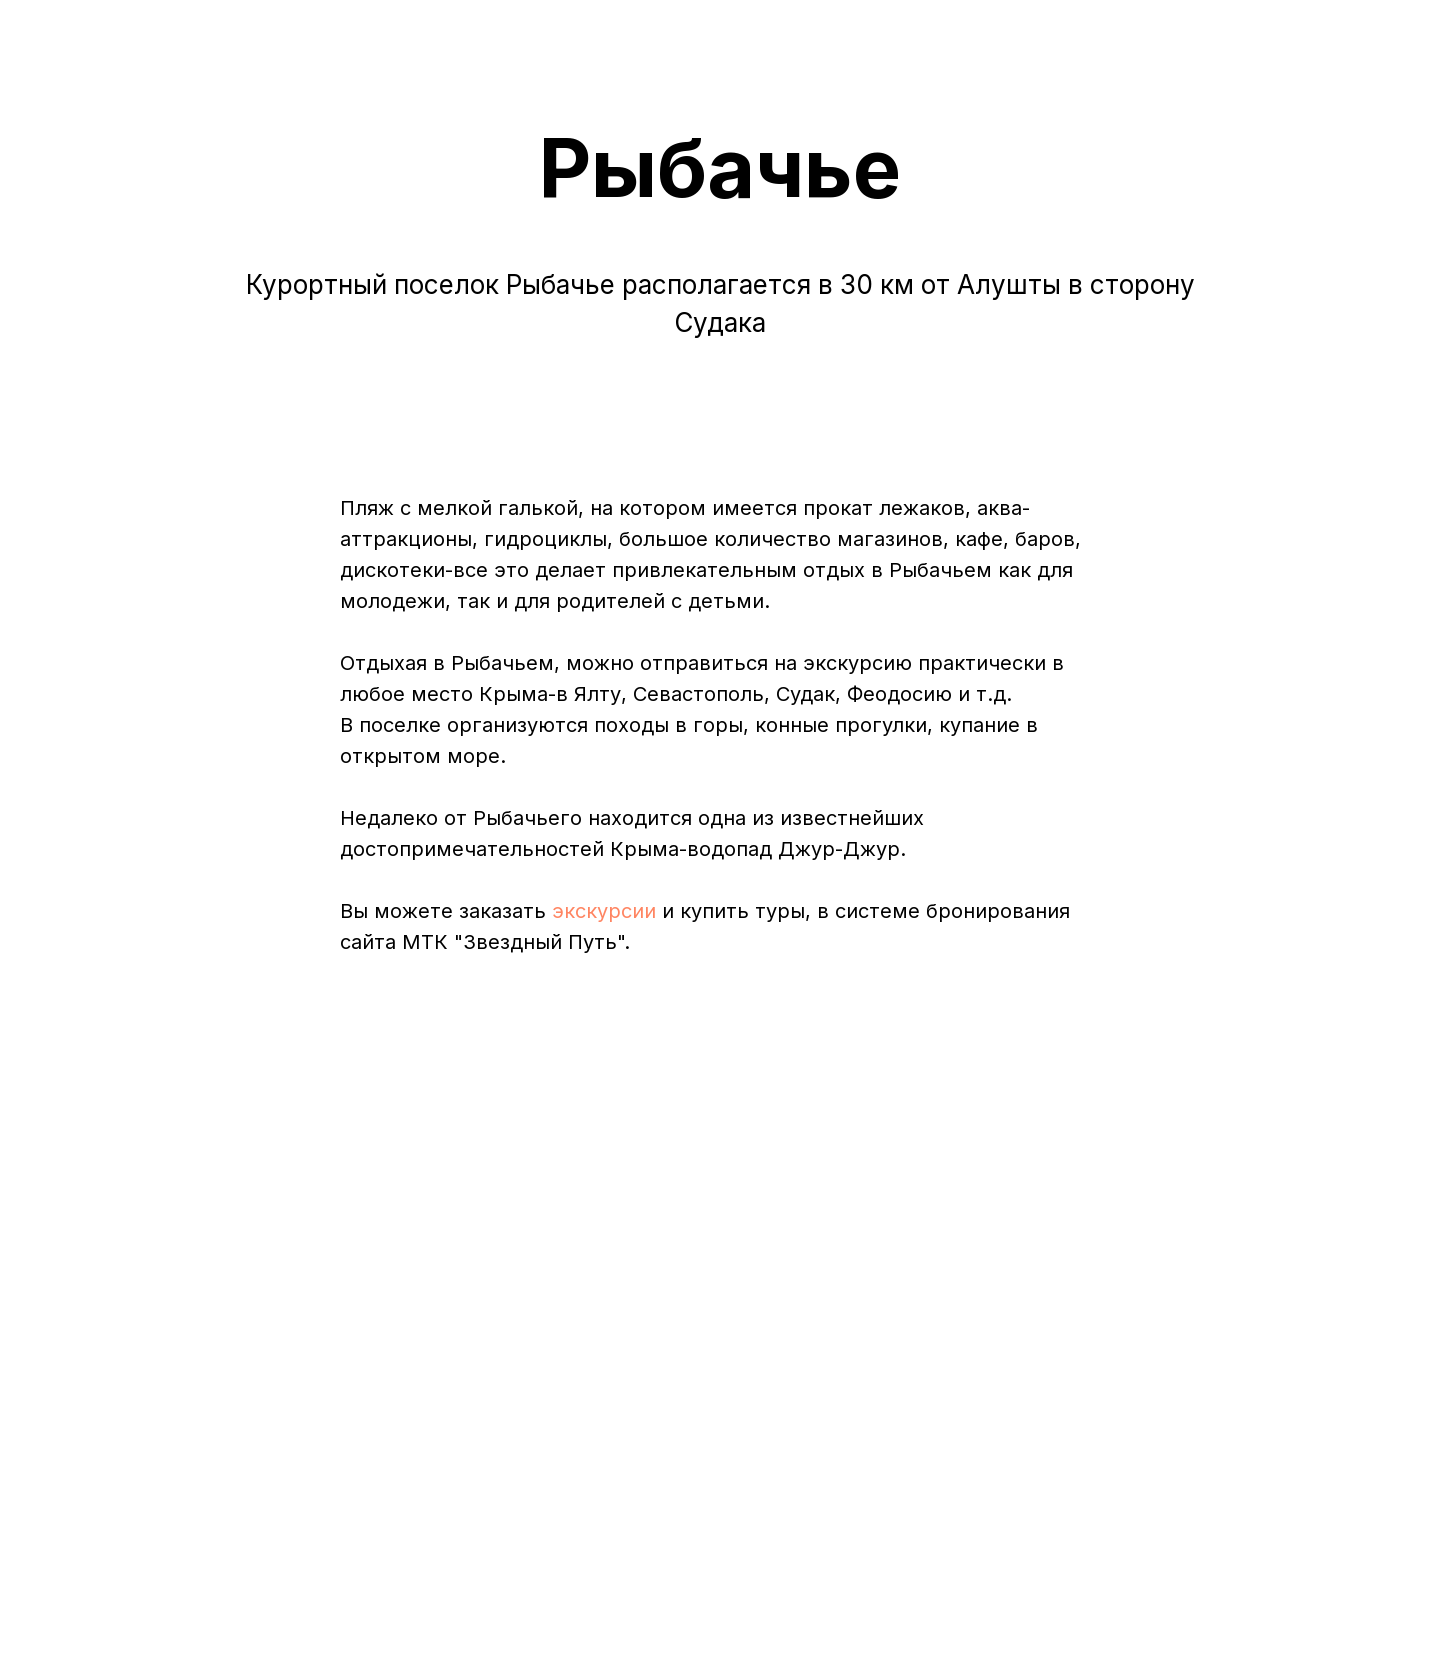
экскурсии (604, 911)
